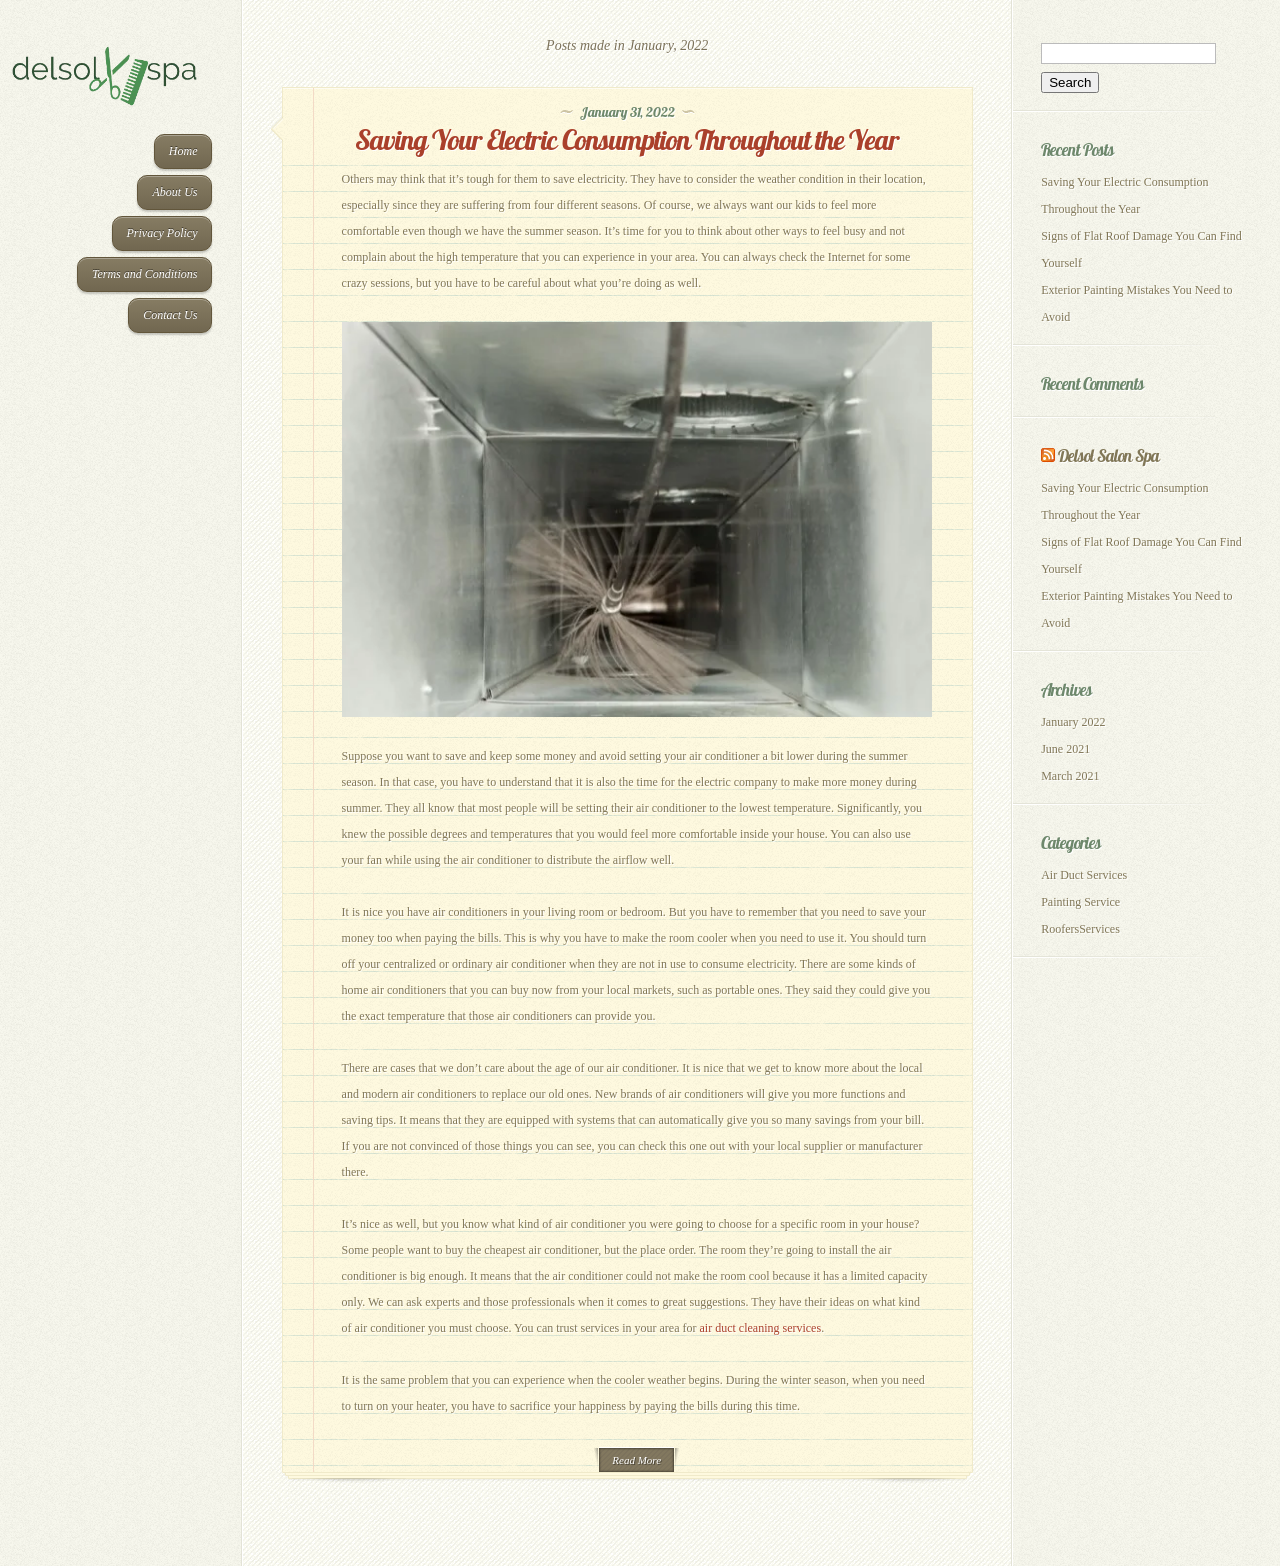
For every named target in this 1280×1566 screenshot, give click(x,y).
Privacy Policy (162, 233)
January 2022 (1073, 722)
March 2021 (1070, 776)
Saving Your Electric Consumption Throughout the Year (627, 139)
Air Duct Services (1084, 875)
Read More (636, 1460)
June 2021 (1065, 749)
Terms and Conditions (145, 274)
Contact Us (170, 315)
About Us (174, 192)
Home (183, 151)
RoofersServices (1080, 929)
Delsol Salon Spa (1108, 455)
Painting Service (1080, 902)
